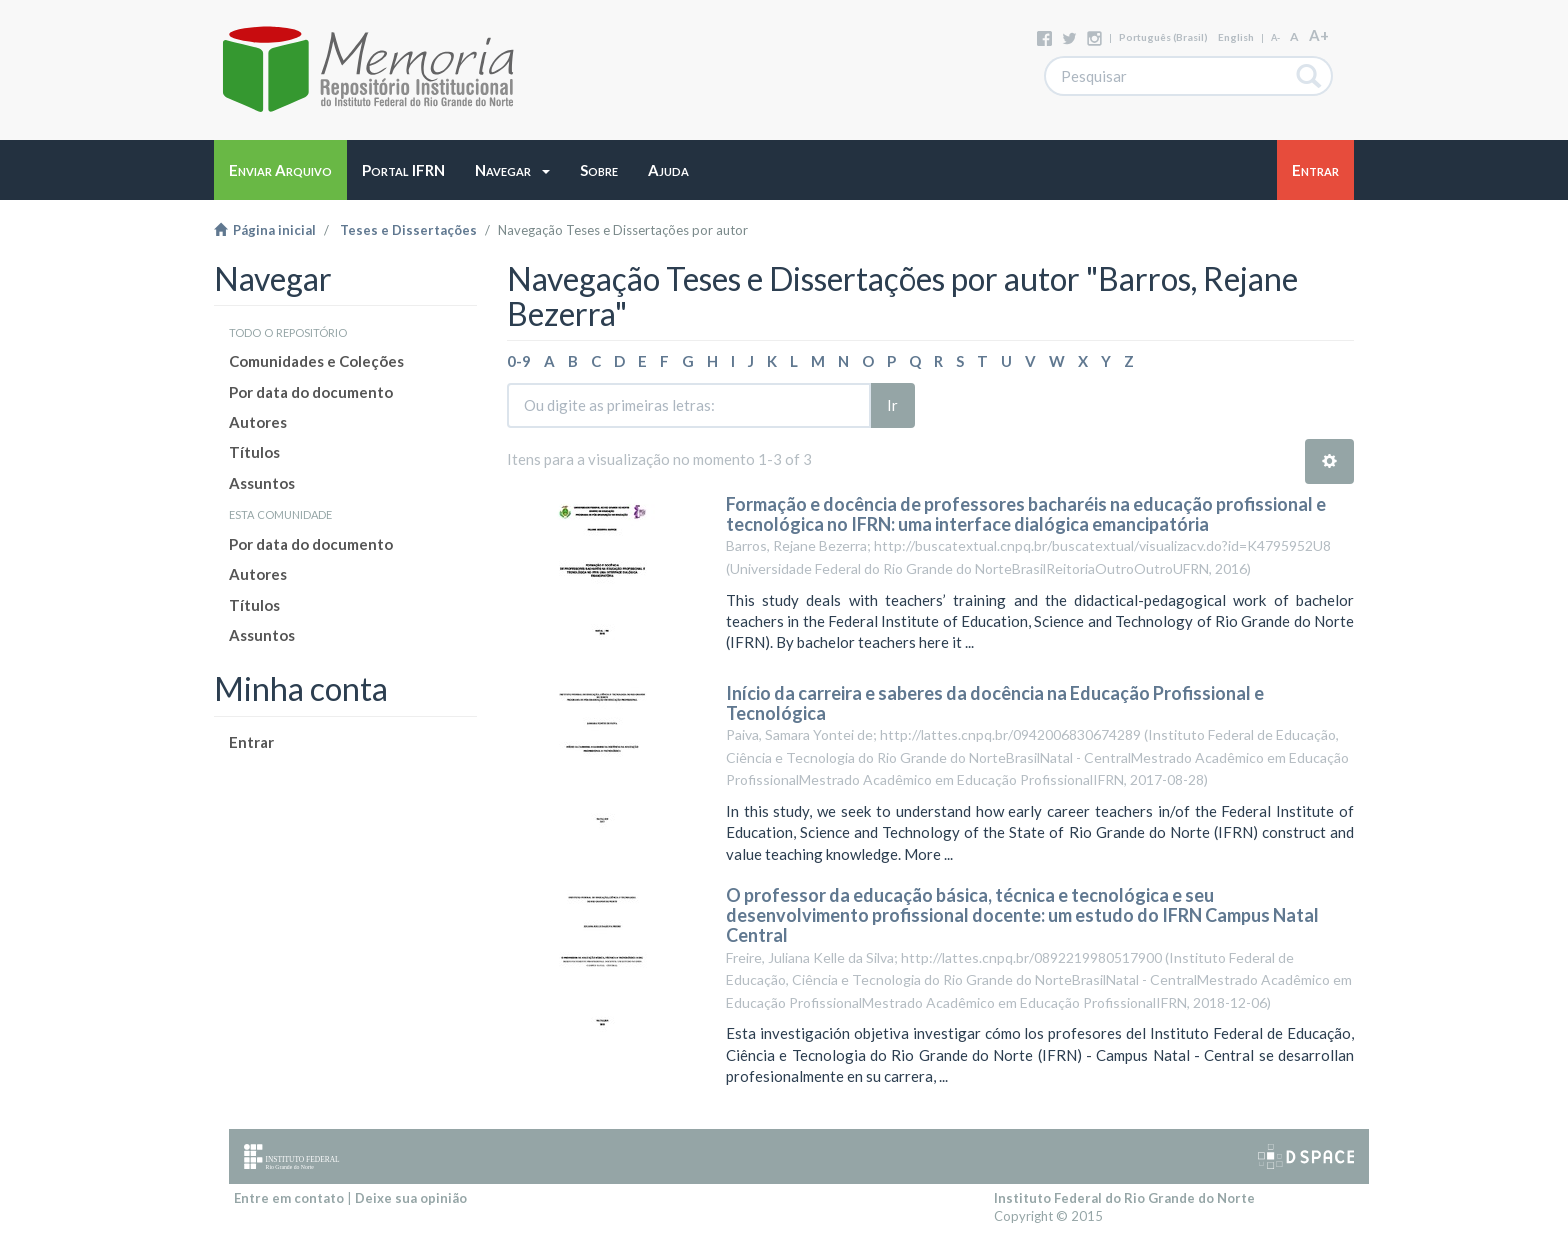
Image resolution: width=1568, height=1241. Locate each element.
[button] (512, 170)
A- (1275, 37)
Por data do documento (311, 392)
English (1236, 37)
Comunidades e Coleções (316, 361)
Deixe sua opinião (411, 1198)
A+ (1319, 35)
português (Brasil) (1163, 37)
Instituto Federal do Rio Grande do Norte (1124, 1198)
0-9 (519, 361)
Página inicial (265, 230)
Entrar (251, 742)
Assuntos (262, 483)
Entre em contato (289, 1198)
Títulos (254, 452)
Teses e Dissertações (408, 230)
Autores (258, 422)
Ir (892, 405)
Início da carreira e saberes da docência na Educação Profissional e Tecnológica (995, 703)
